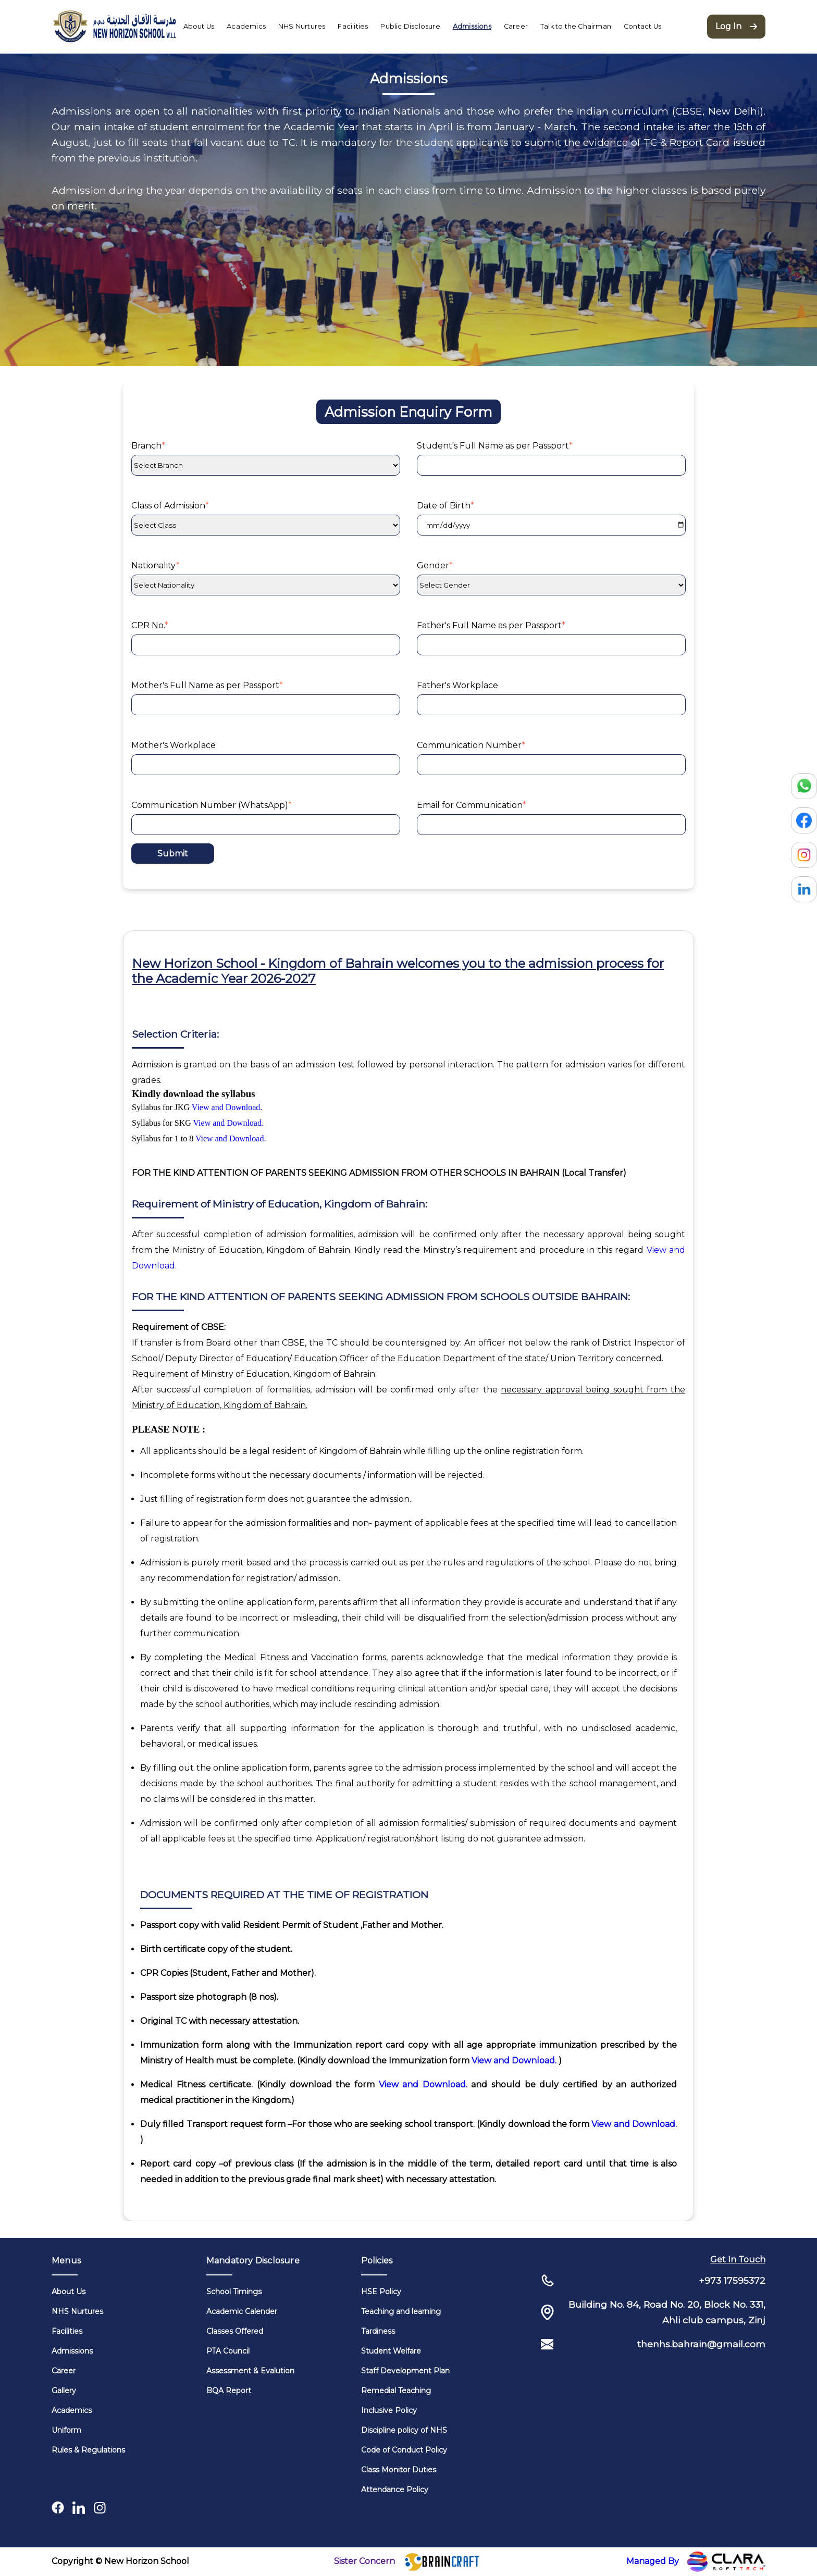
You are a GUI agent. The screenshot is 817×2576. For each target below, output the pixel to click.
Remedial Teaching (396, 2390)
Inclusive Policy (389, 2410)
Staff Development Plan (405, 2370)
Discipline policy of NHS (404, 2430)
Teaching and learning (401, 2311)
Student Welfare (391, 2351)
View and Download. (227, 1107)
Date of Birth (445, 506)
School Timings (234, 2291)
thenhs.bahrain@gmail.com (701, 2343)
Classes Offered (234, 2331)
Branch (148, 446)
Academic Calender (241, 2311)
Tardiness (378, 2331)
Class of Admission (170, 506)
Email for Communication (471, 805)
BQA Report (228, 2390)
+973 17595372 (732, 2280)
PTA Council (228, 2351)
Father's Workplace (457, 685)
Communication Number (471, 745)
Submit (172, 853)
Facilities (353, 26)
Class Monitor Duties (398, 2469)
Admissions (472, 26)
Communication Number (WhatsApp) (211, 805)
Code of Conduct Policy (404, 2450)
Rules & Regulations (88, 2450)
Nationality (155, 565)
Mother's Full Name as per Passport (207, 685)
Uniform (66, 2430)
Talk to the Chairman (575, 26)
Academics (246, 26)
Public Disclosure (410, 26)
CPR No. (149, 625)
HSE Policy (381, 2291)
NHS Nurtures (301, 26)
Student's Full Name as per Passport (495, 446)
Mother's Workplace (173, 745)
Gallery (64, 2390)
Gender (435, 565)
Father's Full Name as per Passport (491, 625)
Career (516, 26)
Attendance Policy (394, 2489)
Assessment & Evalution (250, 2370)
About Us (199, 26)
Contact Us (642, 26)
